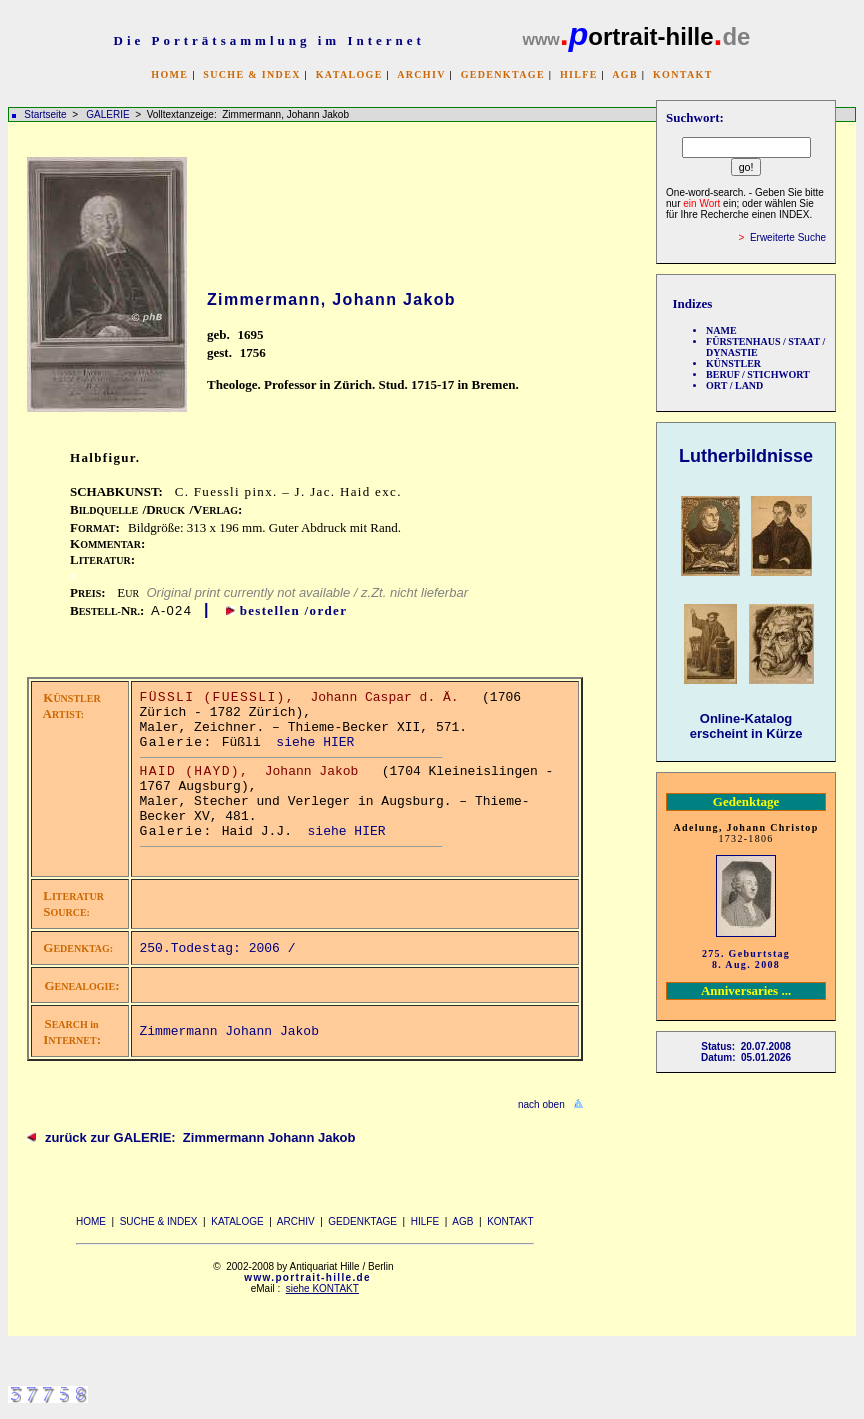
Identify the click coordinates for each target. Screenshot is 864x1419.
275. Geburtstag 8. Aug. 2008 (746, 959)
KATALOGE (349, 74)
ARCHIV (421, 74)
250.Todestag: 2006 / (222, 948)
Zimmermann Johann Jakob (229, 1031)
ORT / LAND (734, 385)
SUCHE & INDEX (251, 74)
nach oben (541, 1104)
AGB (625, 74)
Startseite (45, 114)
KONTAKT (683, 74)
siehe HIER (315, 742)
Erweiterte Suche (788, 237)
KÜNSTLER (733, 363)
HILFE (579, 74)
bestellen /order (294, 610)
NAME (721, 330)
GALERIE (109, 114)
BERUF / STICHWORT (758, 374)
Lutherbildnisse (746, 456)
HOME (169, 74)
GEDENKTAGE (503, 74)
